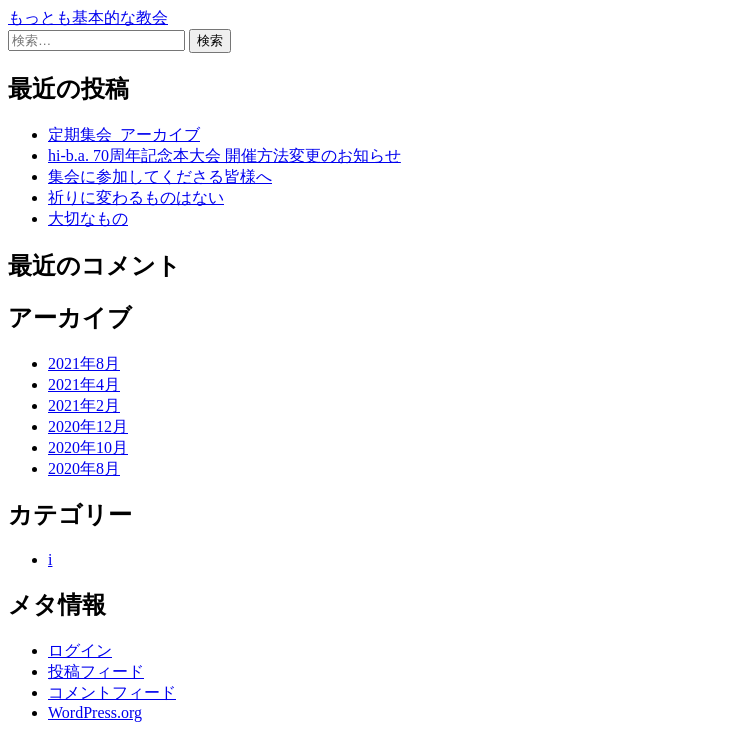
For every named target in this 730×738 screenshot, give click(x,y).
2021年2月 (84, 405)
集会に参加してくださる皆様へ (160, 176)
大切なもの (88, 218)
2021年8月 (84, 363)
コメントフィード (112, 692)
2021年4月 (84, 384)
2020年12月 (88, 426)
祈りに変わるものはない (136, 197)
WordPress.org (95, 712)
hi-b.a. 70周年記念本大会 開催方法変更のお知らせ (224, 155)
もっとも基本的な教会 (88, 17)
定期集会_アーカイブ (124, 134)
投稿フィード (96, 671)
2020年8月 (84, 468)
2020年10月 (88, 447)
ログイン (80, 650)
